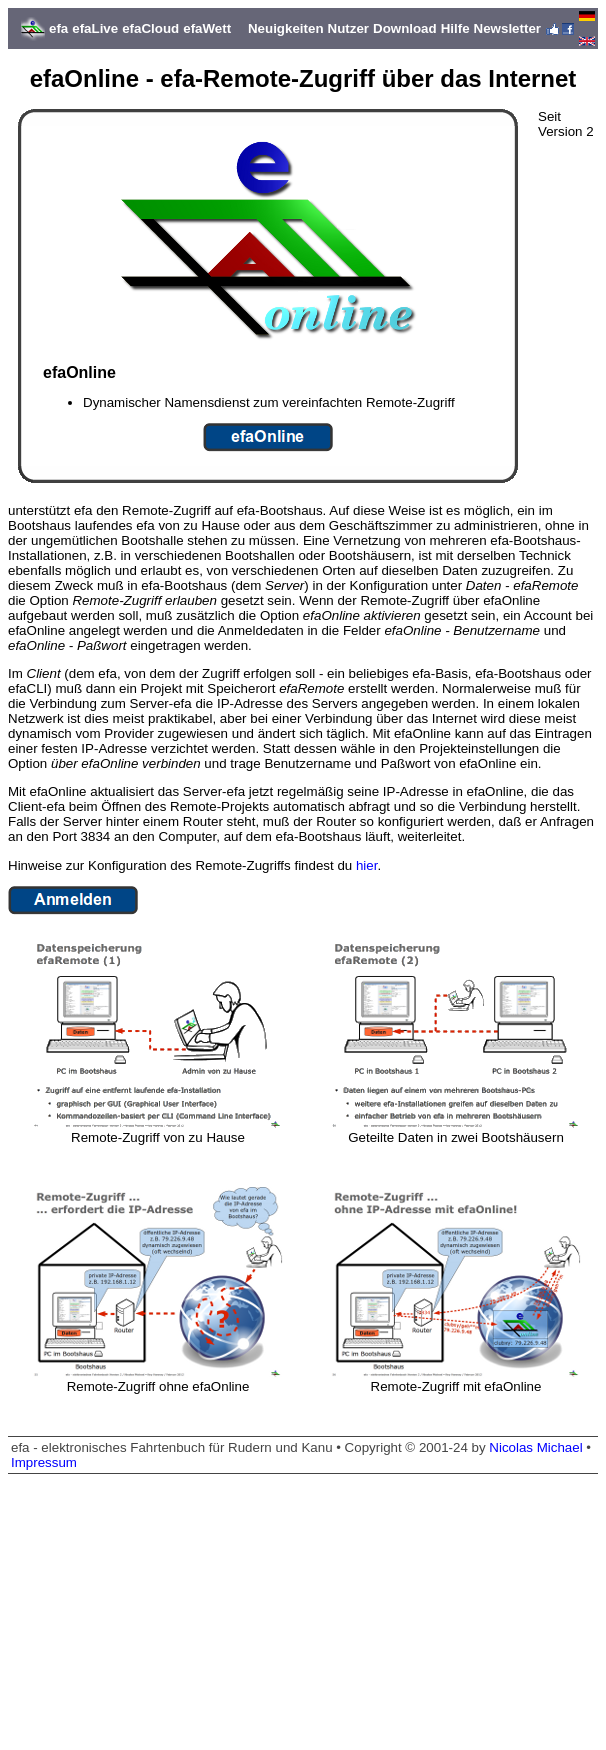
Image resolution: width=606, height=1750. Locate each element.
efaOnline (36, 630)
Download (405, 28)
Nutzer (348, 28)
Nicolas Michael (535, 1447)
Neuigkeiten (286, 28)
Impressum (44, 1462)
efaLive (95, 28)
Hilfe (455, 28)
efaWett (207, 28)
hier (367, 865)
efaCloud (150, 28)
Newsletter (507, 28)
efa (58, 28)
